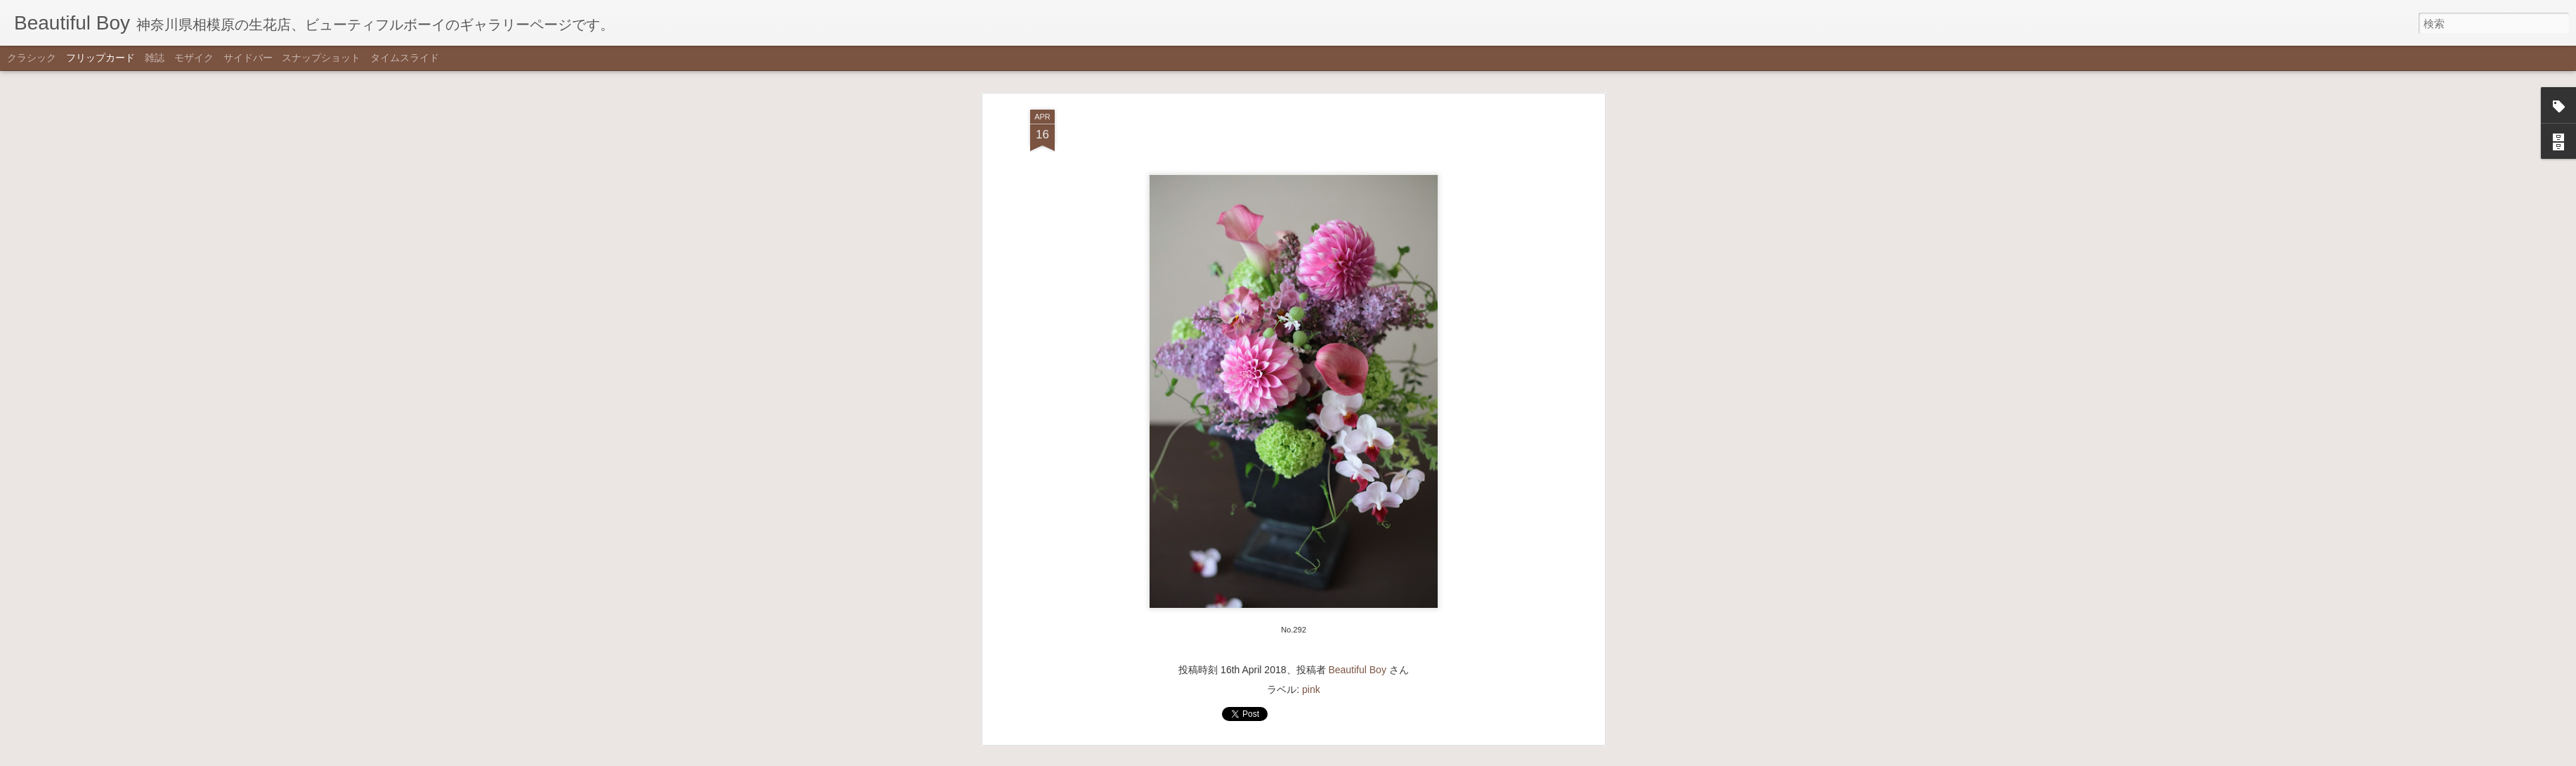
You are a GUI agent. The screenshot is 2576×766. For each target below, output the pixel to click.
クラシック (31, 57)
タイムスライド (404, 57)
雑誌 (154, 57)
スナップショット (321, 57)
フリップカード (100, 57)
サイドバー (248, 57)
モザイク (194, 57)
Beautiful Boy (1357, 381)
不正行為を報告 (1357, 757)
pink (1311, 400)
